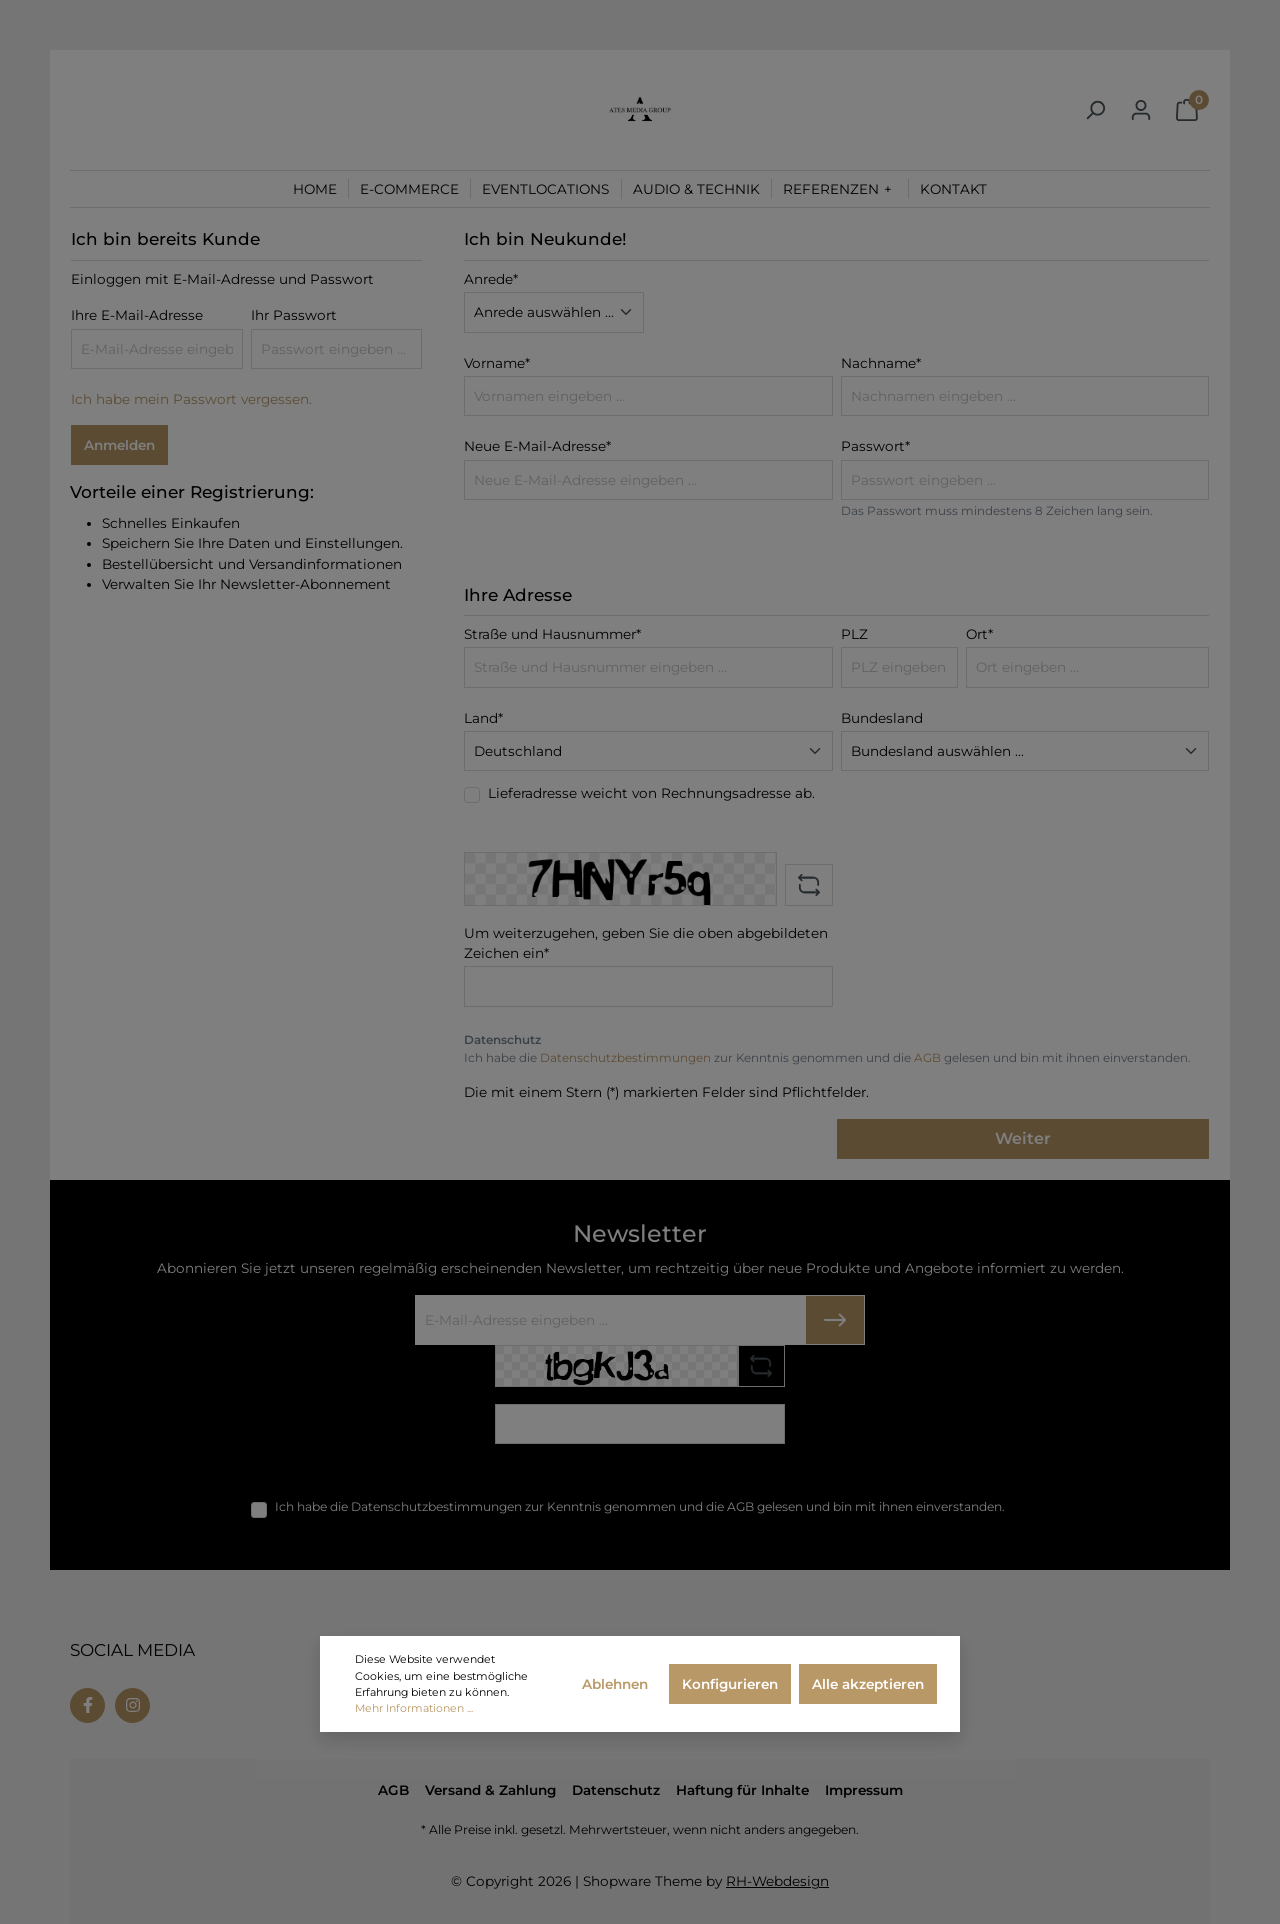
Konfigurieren (730, 1684)
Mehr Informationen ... (414, 1708)
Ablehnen (615, 1684)
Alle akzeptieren (868, 1684)
